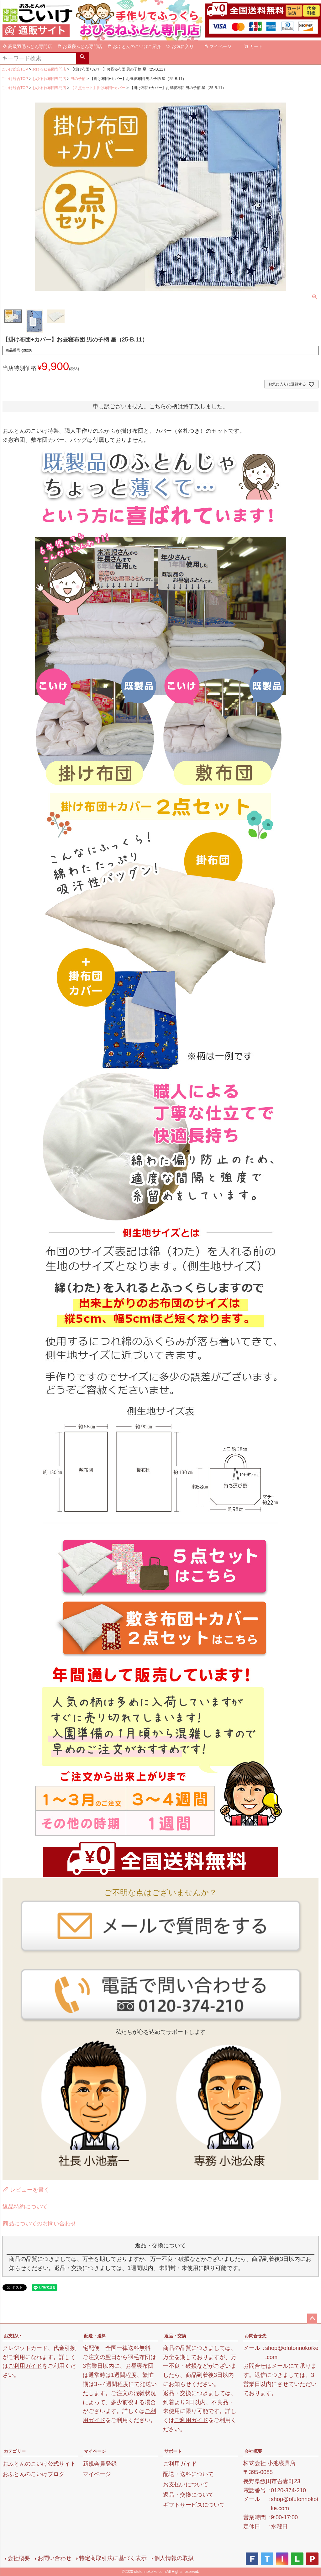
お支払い (12, 2335)
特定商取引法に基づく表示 (113, 2558)
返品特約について (25, 2206)
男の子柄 (78, 79)
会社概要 (253, 2451)
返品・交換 (175, 2335)
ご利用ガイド (25, 2366)
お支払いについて (185, 2484)
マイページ (217, 46)
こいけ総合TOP (15, 69)
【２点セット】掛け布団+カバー (98, 88)
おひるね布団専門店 (49, 69)
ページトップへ (312, 2319)
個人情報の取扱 (174, 2558)
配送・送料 (95, 2335)
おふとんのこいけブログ (34, 2474)
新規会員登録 (100, 2464)
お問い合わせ (54, 2558)
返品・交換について (188, 2495)
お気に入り (180, 46)
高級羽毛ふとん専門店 (27, 46)
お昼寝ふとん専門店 (79, 46)
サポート (173, 2451)
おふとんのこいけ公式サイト (39, 2464)
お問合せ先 (255, 2335)
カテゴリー (15, 2451)
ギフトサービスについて (194, 2505)
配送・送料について (188, 2474)
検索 (82, 58)
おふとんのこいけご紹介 (134, 46)
